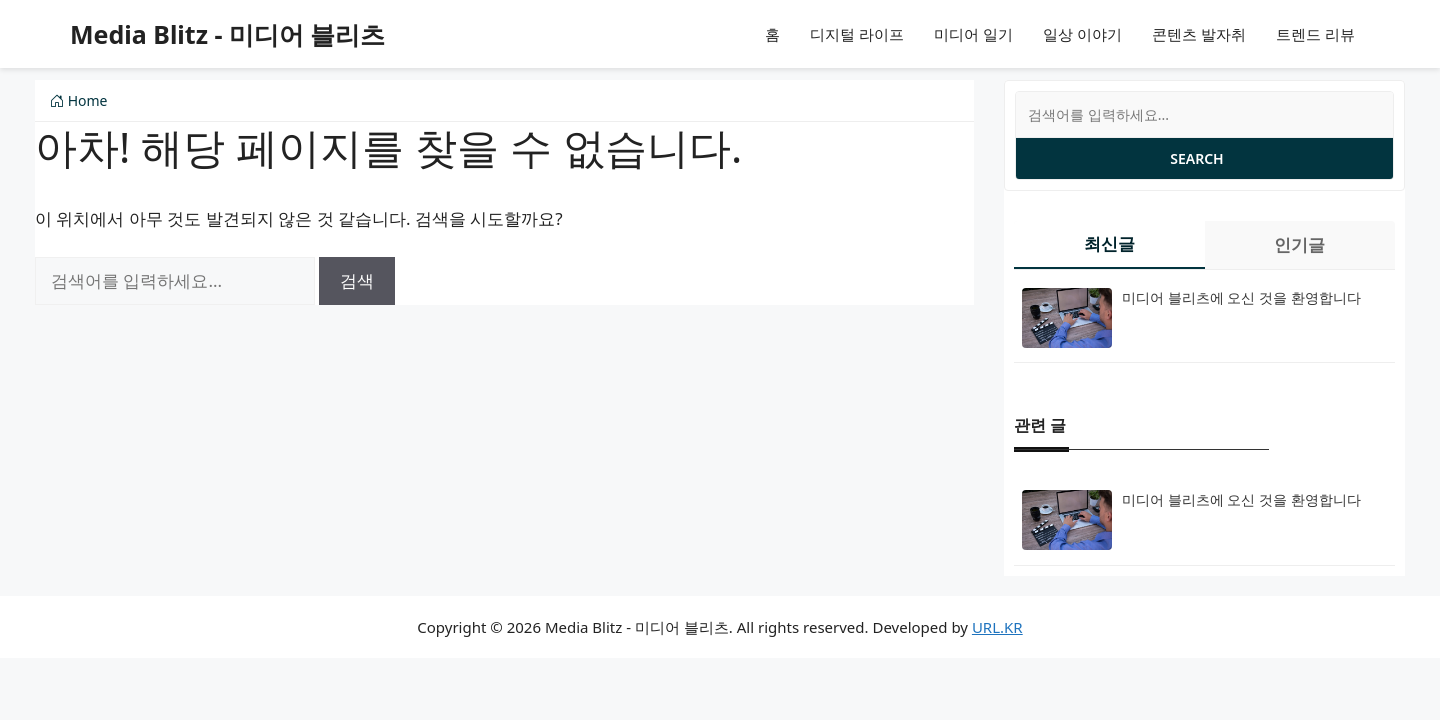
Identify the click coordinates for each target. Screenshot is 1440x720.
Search (1196, 158)
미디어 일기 (973, 34)
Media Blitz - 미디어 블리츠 (227, 34)
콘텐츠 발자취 (1199, 34)
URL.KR (997, 627)
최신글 (1109, 243)
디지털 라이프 (857, 34)
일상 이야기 (1082, 34)
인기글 (1299, 244)
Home (78, 100)
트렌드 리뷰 (1315, 34)
